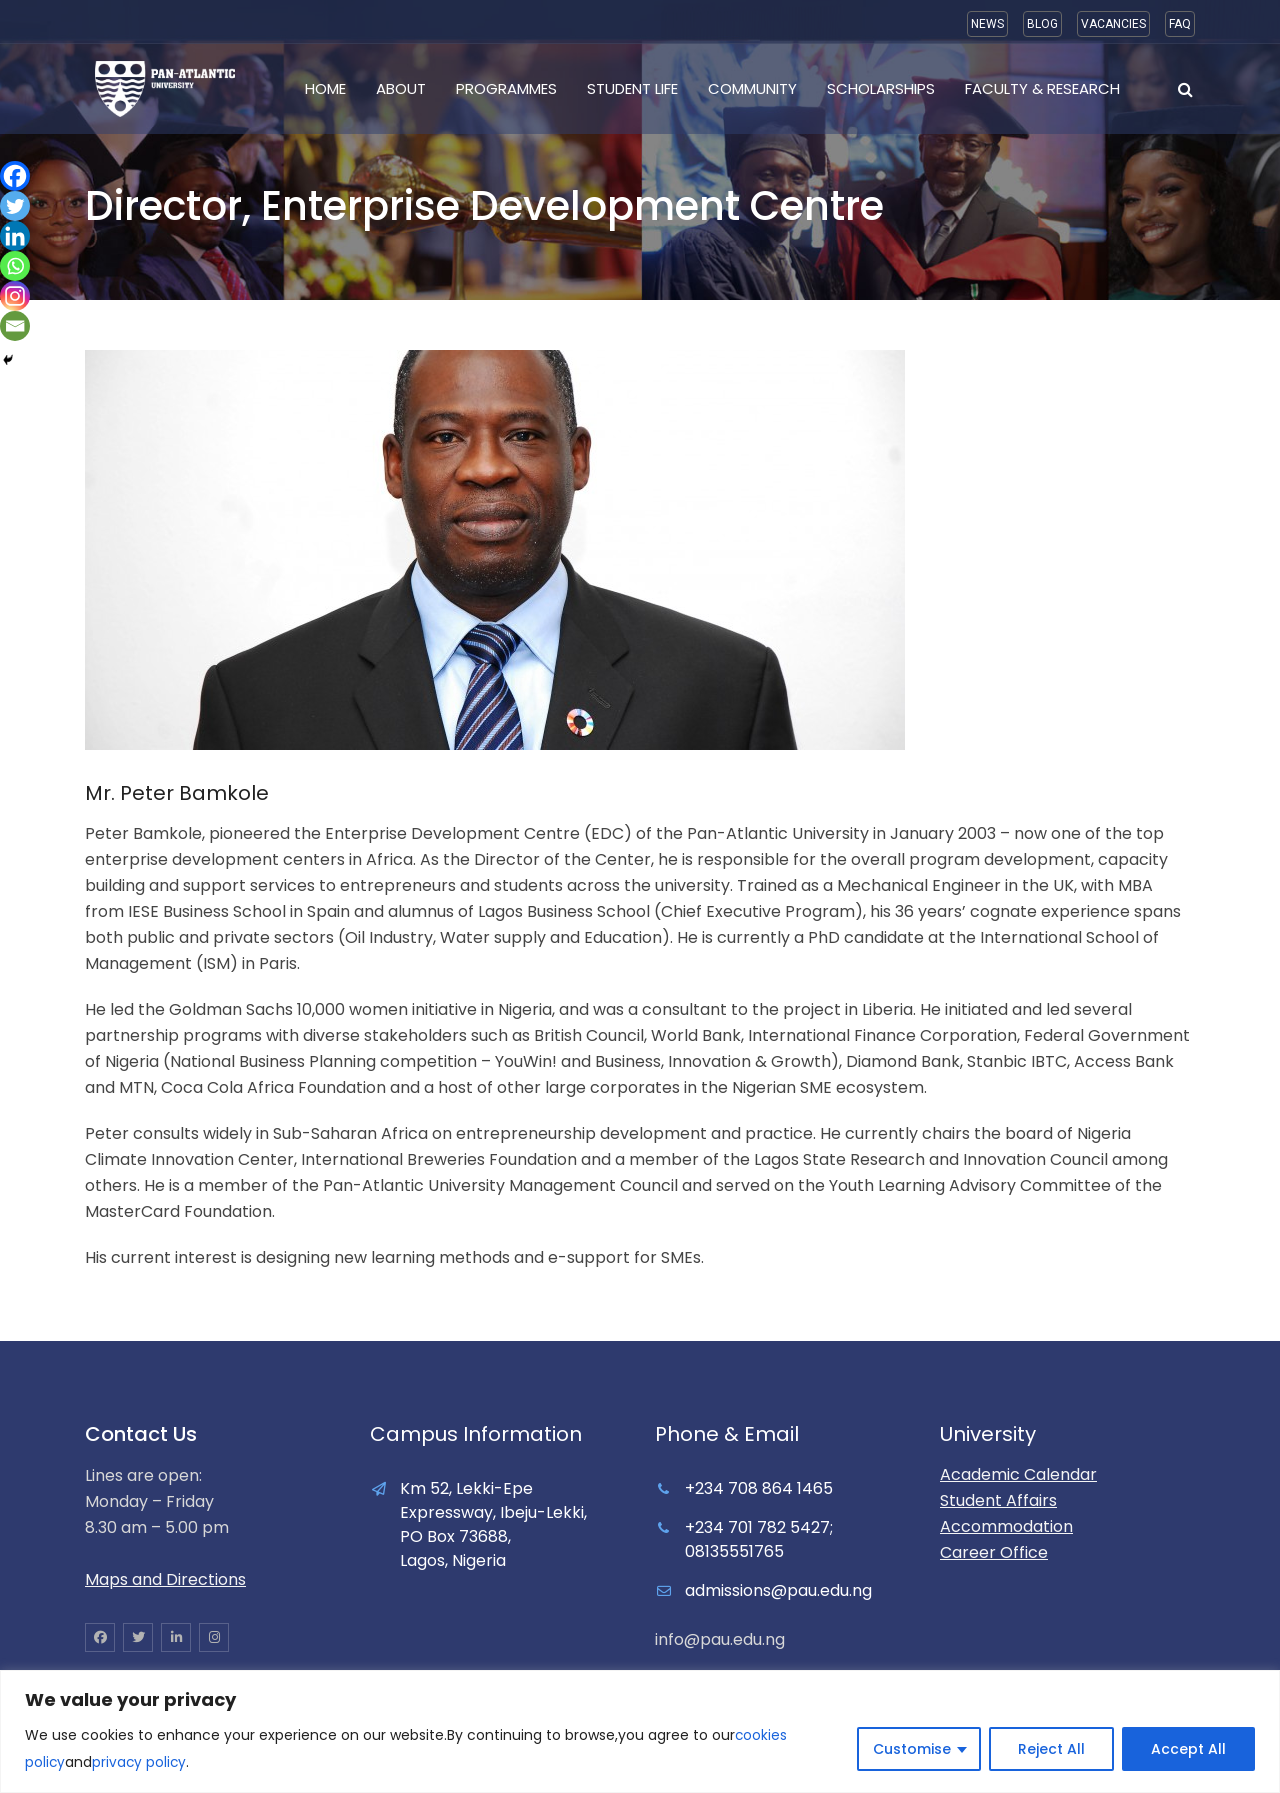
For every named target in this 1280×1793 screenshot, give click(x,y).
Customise (912, 1750)
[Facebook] (15, 176)
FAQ (1180, 24)
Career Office (994, 1552)
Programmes (506, 88)
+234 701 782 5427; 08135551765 (759, 1539)
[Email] (15, 326)
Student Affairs (998, 1500)
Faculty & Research (1042, 88)
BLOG (1042, 24)
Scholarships (881, 88)
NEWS (987, 24)
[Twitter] (15, 206)
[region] (640, 1732)
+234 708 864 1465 (759, 1488)
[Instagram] (15, 296)
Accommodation (1006, 1526)
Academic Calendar (1018, 1474)
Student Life (632, 88)
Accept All (1188, 1750)
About (401, 88)
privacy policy (141, 1763)
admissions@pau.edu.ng (778, 1590)
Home (325, 88)
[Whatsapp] (15, 266)
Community (752, 88)
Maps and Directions (165, 1579)
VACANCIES (1113, 24)
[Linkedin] (15, 236)
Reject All (1051, 1750)
